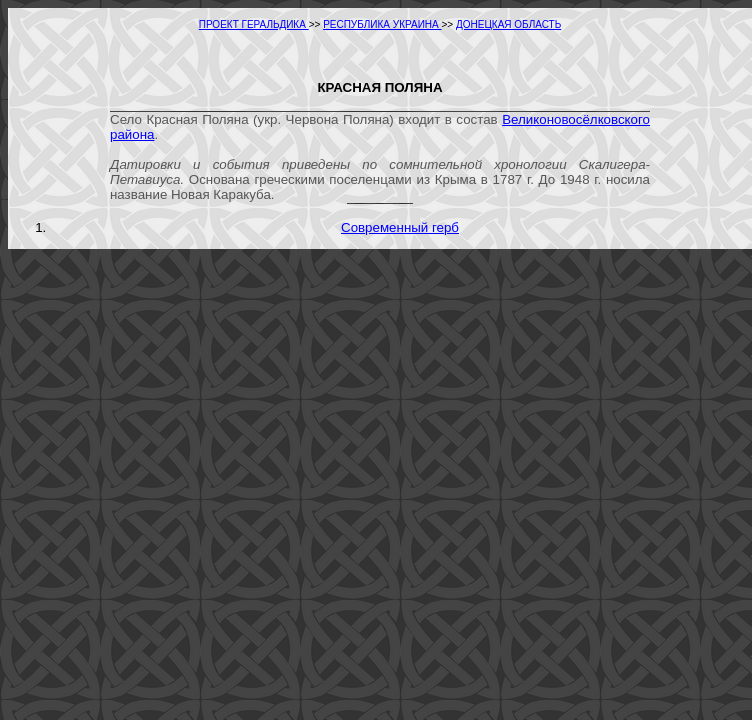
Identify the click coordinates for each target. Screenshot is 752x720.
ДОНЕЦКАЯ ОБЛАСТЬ (508, 24)
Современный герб (400, 227)
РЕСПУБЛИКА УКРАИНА (382, 24)
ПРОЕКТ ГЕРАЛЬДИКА (254, 24)
